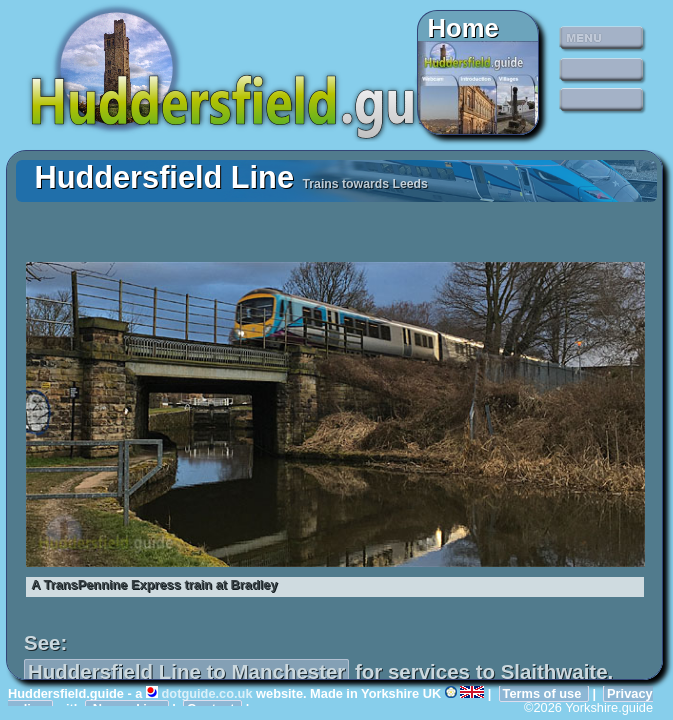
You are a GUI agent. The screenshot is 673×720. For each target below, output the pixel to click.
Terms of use (544, 693)
